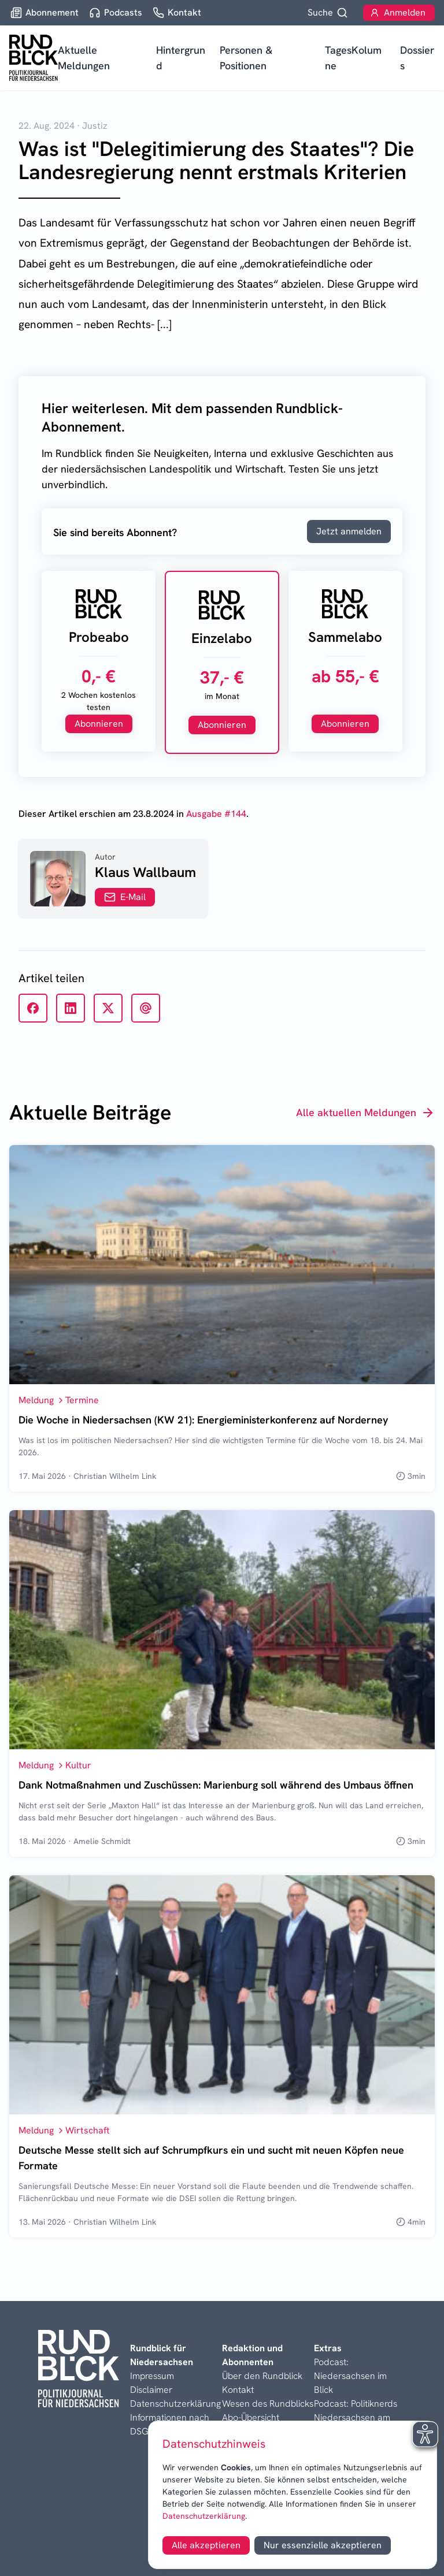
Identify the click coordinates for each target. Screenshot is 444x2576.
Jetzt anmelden (349, 531)
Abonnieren (99, 724)
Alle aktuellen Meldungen (365, 1113)
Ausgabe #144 (216, 814)
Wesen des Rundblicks (267, 2403)
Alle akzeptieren (206, 2545)
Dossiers (417, 57)
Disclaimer (151, 2390)
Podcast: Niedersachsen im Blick (350, 2376)
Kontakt (238, 2390)
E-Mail (125, 897)
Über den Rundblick (262, 2376)
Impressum (152, 2376)
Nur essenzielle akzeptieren (323, 2545)
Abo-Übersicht (250, 2417)
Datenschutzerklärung (203, 2516)
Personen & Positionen (246, 57)
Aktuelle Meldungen (84, 57)
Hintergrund (180, 57)
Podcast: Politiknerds (355, 2403)
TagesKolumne (353, 57)
